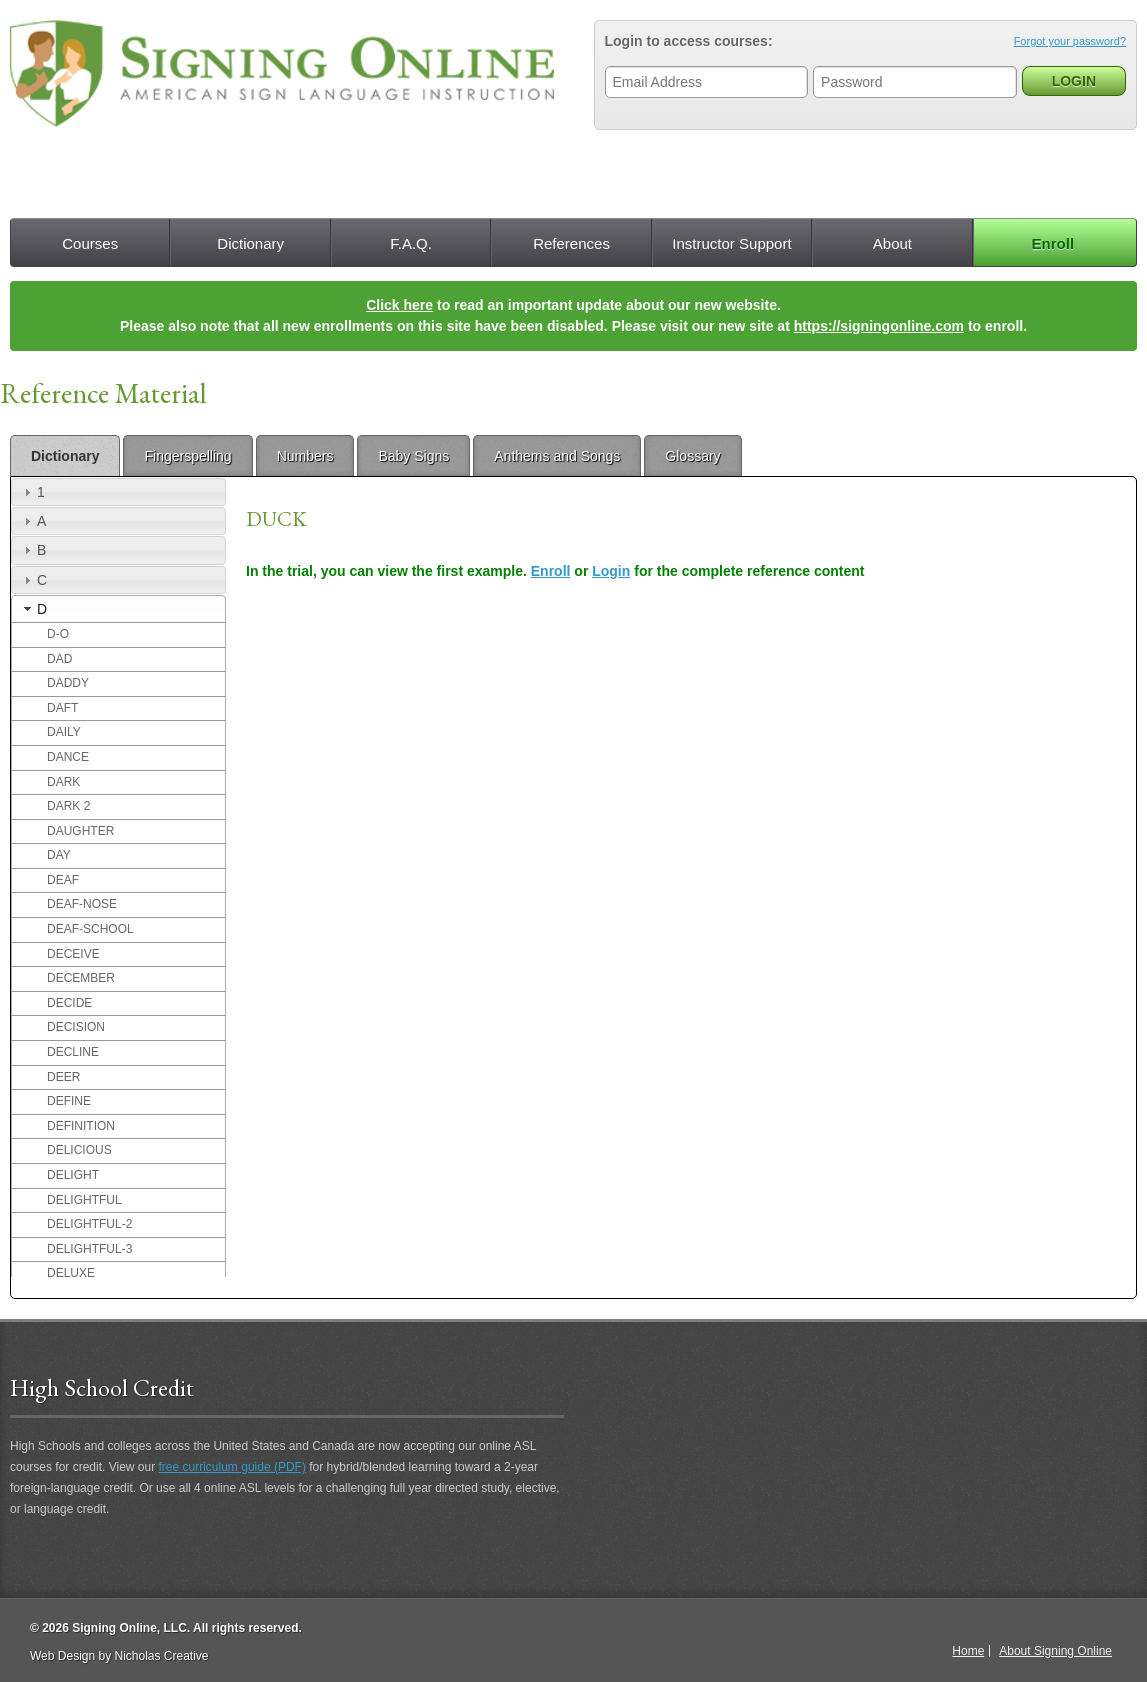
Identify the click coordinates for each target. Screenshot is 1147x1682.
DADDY (68, 683)
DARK (63, 782)
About (892, 243)
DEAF (63, 880)
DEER (63, 1077)
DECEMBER (81, 978)
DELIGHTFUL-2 (89, 1224)
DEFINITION (81, 1126)
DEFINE (69, 1101)
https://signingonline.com (879, 326)
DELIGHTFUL (84, 1200)
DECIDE (69, 1003)
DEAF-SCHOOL (90, 929)
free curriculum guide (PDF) (232, 1467)
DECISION (76, 1027)
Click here (399, 305)
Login (611, 571)
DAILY (64, 732)
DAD (59, 659)
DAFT (62, 708)
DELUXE (71, 1273)
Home (968, 1651)
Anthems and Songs (557, 456)
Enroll (1053, 243)
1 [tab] (32, 492)
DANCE (68, 757)
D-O (58, 634)
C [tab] (33, 580)
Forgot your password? (1070, 41)
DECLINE (73, 1052)
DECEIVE (73, 954)
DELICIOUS (79, 1150)
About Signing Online (1055, 1651)
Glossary (692, 456)
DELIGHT (73, 1175)
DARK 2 (68, 806)
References (571, 243)
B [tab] (32, 550)
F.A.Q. (411, 243)
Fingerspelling (187, 456)
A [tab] (32, 521)
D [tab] (33, 609)
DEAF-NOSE (82, 904)
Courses (90, 243)
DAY (59, 855)
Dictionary (250, 243)
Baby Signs (413, 456)
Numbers (305, 456)
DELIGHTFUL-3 (89, 1249)
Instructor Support (731, 243)
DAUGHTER (80, 831)
